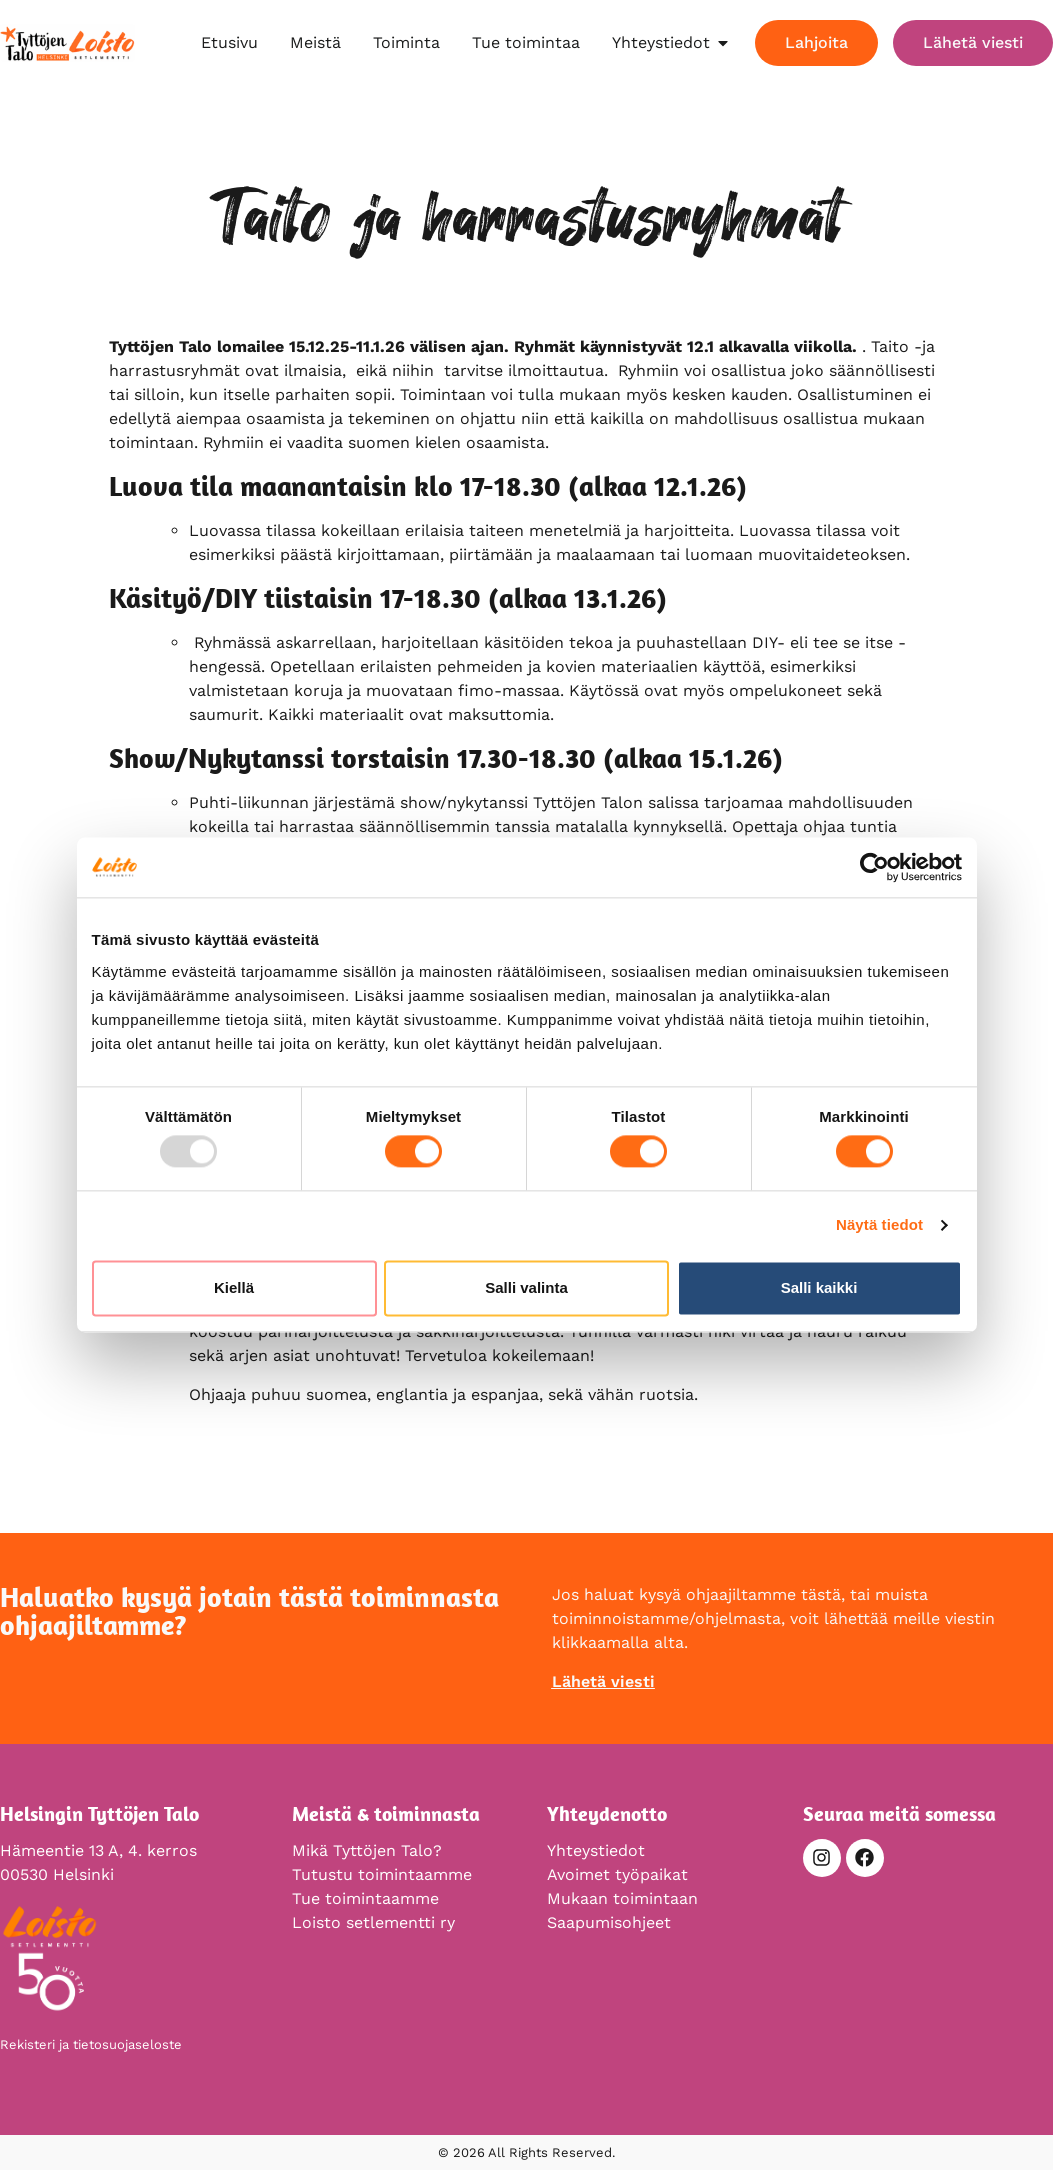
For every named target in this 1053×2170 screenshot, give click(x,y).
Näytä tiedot (879, 1225)
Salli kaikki (819, 1287)
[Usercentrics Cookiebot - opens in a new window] (874, 867)
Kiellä (234, 1287)
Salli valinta (526, 1287)
